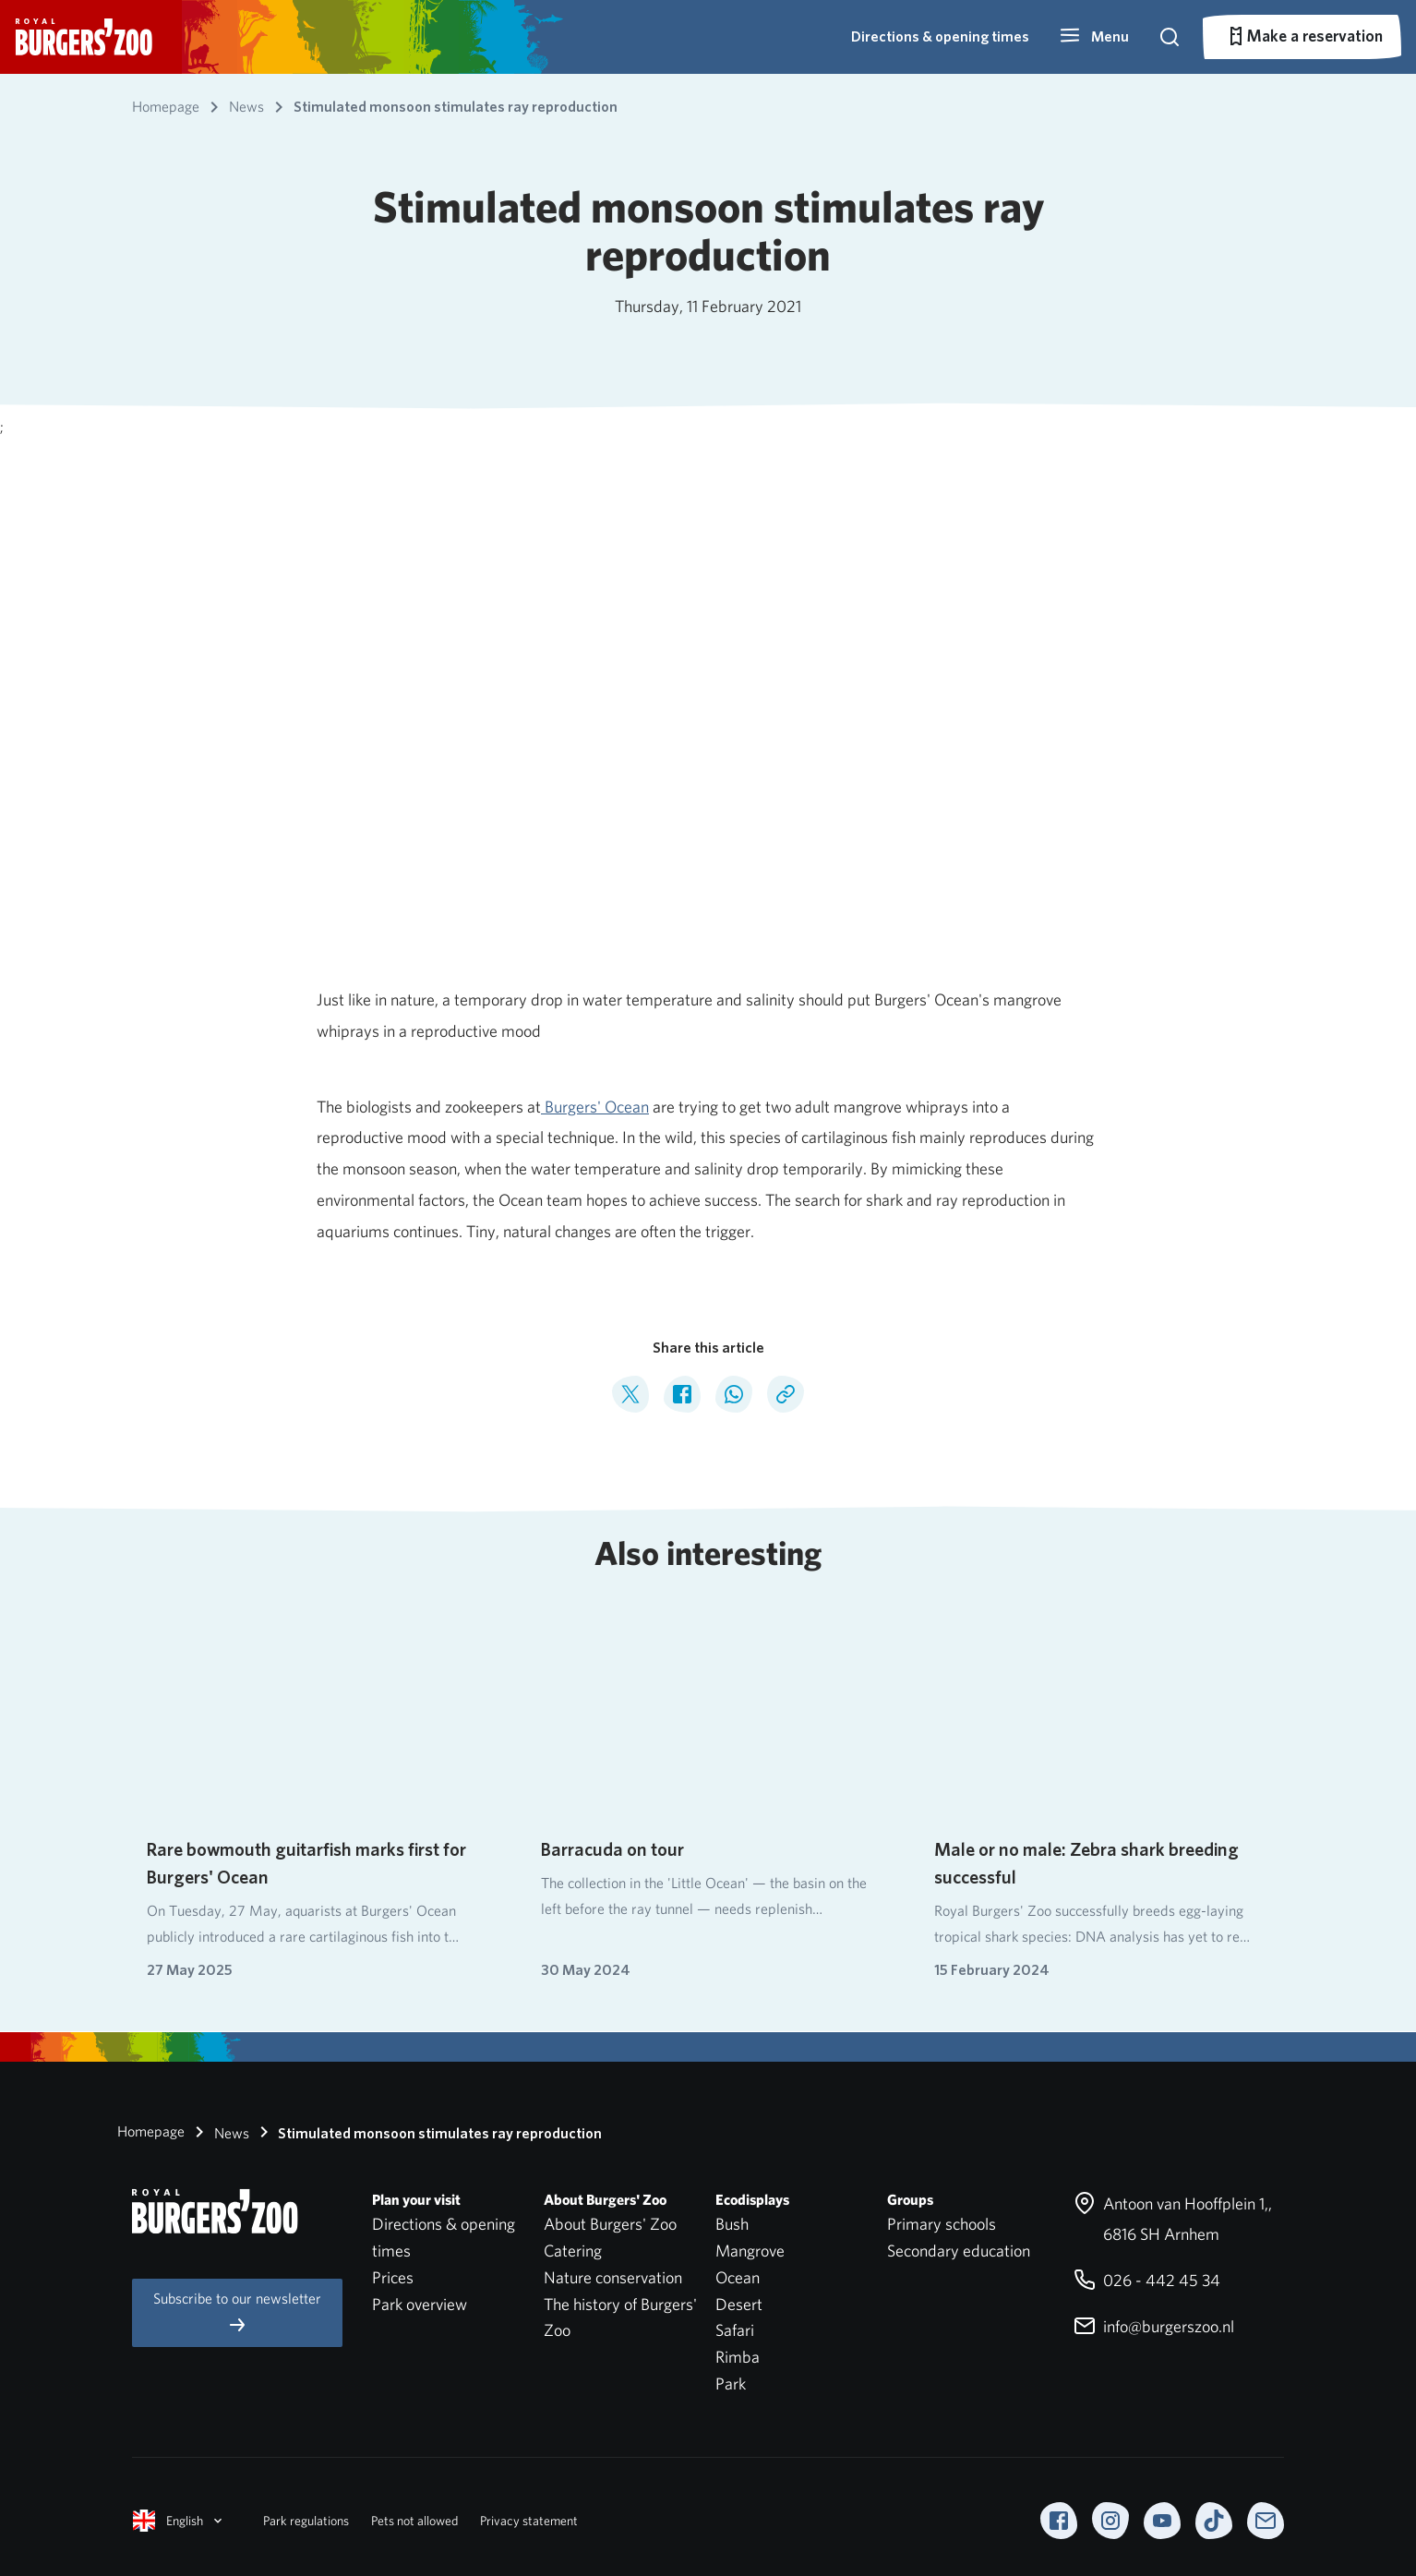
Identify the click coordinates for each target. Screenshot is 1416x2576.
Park (730, 2383)
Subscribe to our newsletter (237, 2312)
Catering (573, 2250)
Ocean (737, 2277)
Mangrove (750, 2250)
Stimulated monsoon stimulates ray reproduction (427, 2132)
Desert (738, 2304)
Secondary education (958, 2250)
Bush (732, 2223)
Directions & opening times (940, 36)
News (218, 2132)
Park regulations (306, 2520)
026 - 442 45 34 (1147, 2280)
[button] (1093, 37)
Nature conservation (613, 2277)
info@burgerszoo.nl (1154, 2326)
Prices (393, 2277)
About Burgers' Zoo (610, 2223)
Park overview (419, 2304)
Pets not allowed (414, 2520)
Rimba (737, 2356)
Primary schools (941, 2223)
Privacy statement (529, 2520)
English (179, 2521)
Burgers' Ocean (595, 1106)
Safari (734, 2330)
